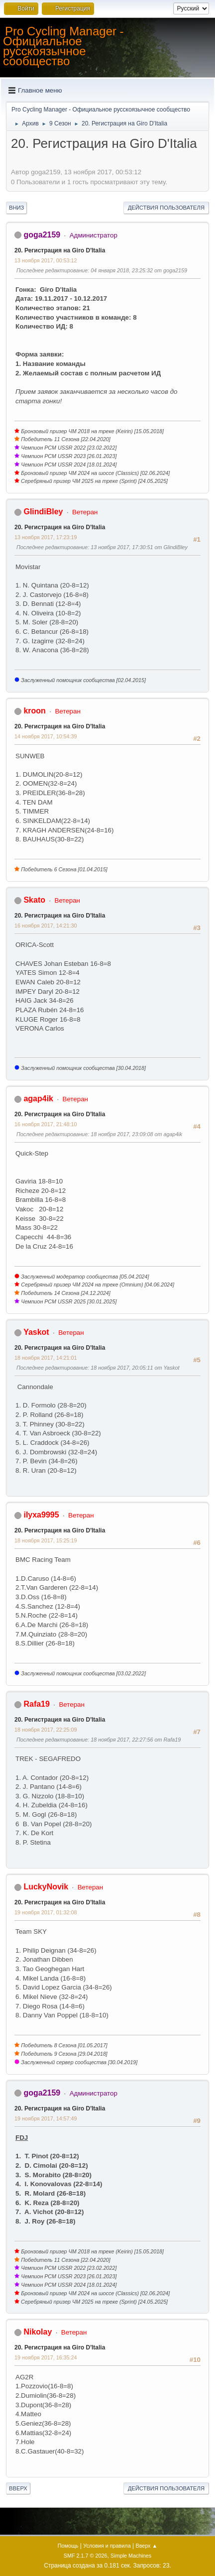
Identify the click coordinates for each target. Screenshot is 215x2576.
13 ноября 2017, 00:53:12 (45, 260)
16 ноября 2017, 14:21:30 (45, 926)
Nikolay (37, 2332)
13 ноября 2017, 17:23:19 (45, 537)
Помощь (68, 2546)
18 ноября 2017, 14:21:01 (45, 1358)
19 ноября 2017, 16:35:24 (45, 2357)
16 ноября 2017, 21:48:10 (45, 1124)
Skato (34, 900)
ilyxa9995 (41, 1515)
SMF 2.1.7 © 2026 (86, 2556)
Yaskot (36, 1332)
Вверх (18, 2488)
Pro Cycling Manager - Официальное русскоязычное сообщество (63, 46)
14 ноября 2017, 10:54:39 (45, 736)
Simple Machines (130, 2556)
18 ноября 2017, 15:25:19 (45, 1540)
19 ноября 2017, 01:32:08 (45, 1912)
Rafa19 (36, 1704)
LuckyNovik (45, 1886)
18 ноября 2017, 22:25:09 (45, 1730)
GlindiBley (43, 511)
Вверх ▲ (146, 2546)
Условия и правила (106, 2546)
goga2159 (41, 235)
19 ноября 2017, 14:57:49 (45, 2118)
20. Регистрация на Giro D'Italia (59, 250)
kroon (34, 710)
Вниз (16, 208)
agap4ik (38, 1098)
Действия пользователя (166, 208)
